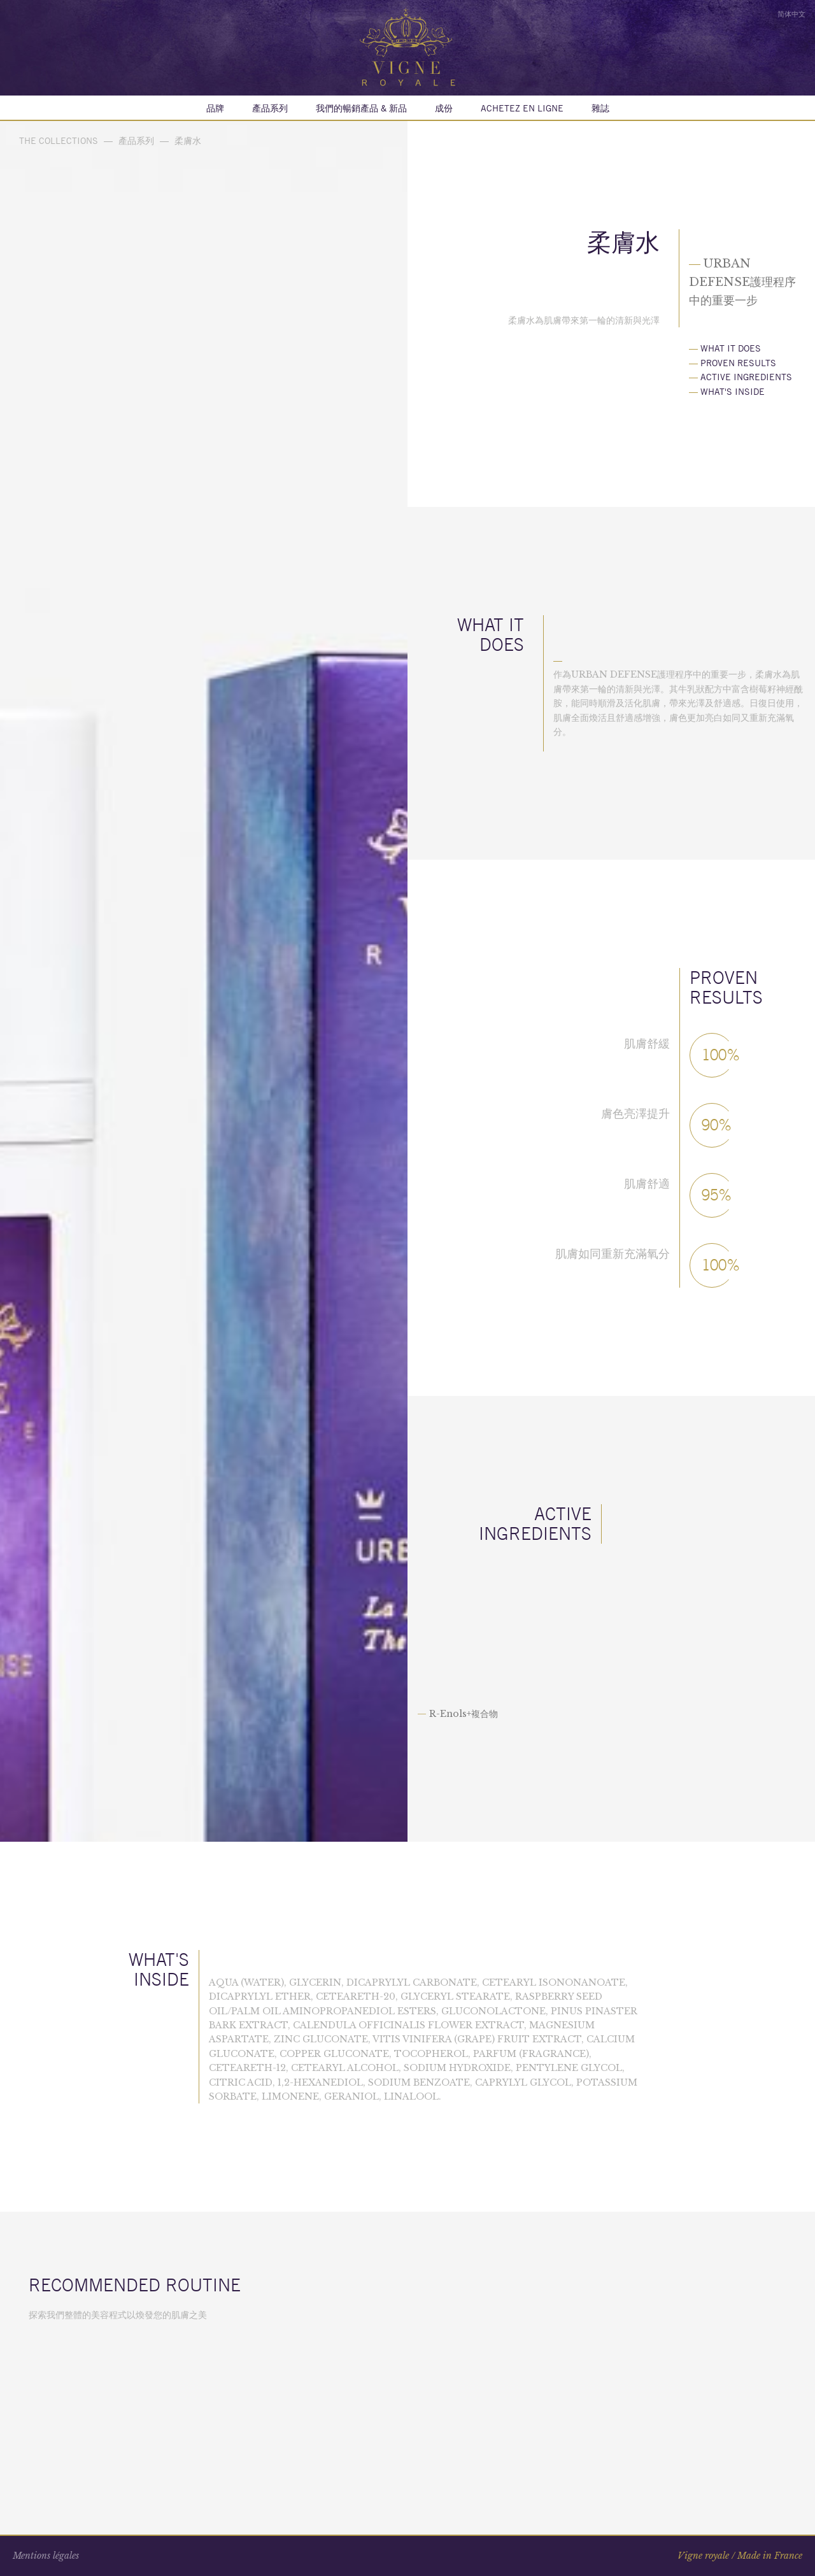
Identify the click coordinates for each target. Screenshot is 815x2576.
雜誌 (600, 108)
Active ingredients (740, 377)
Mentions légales (46, 2555)
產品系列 (270, 108)
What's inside (727, 392)
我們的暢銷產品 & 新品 (361, 108)
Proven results (732, 363)
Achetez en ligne (522, 108)
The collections (58, 141)
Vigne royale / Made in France (739, 2555)
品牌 (215, 108)
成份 (444, 108)
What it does (725, 348)
